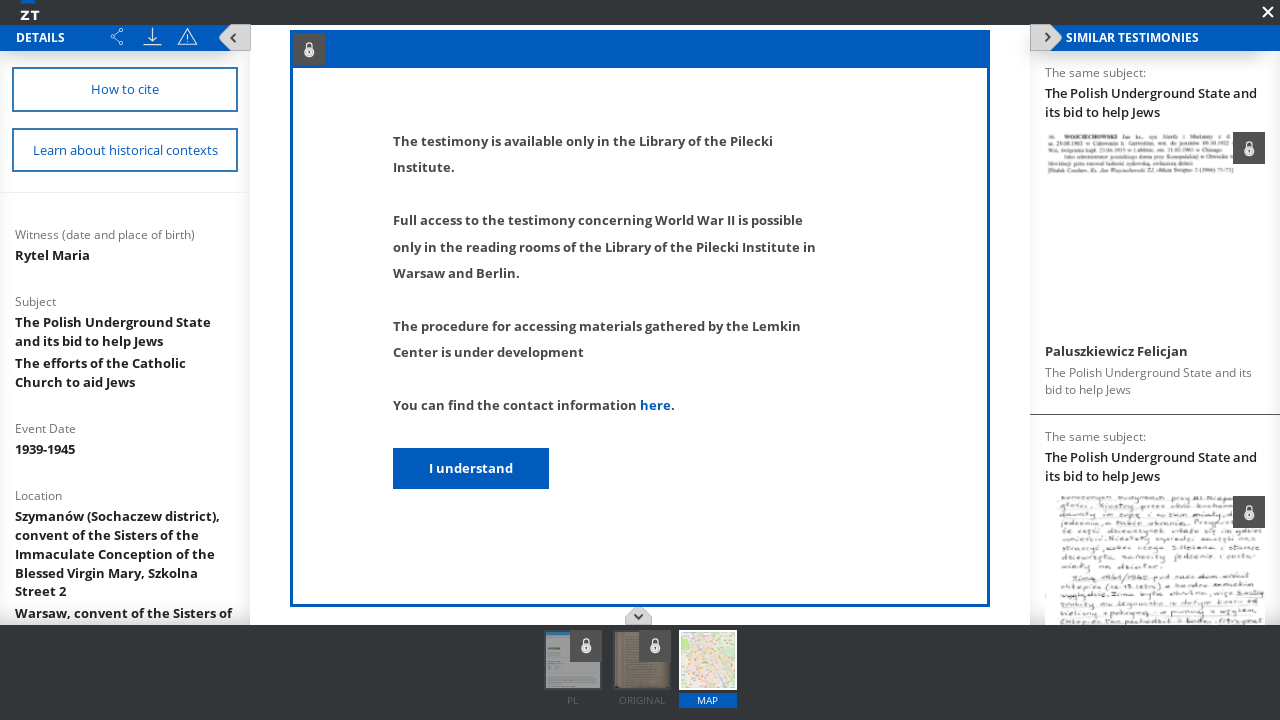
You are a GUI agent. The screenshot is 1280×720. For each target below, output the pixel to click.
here (655, 405)
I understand (471, 468)
